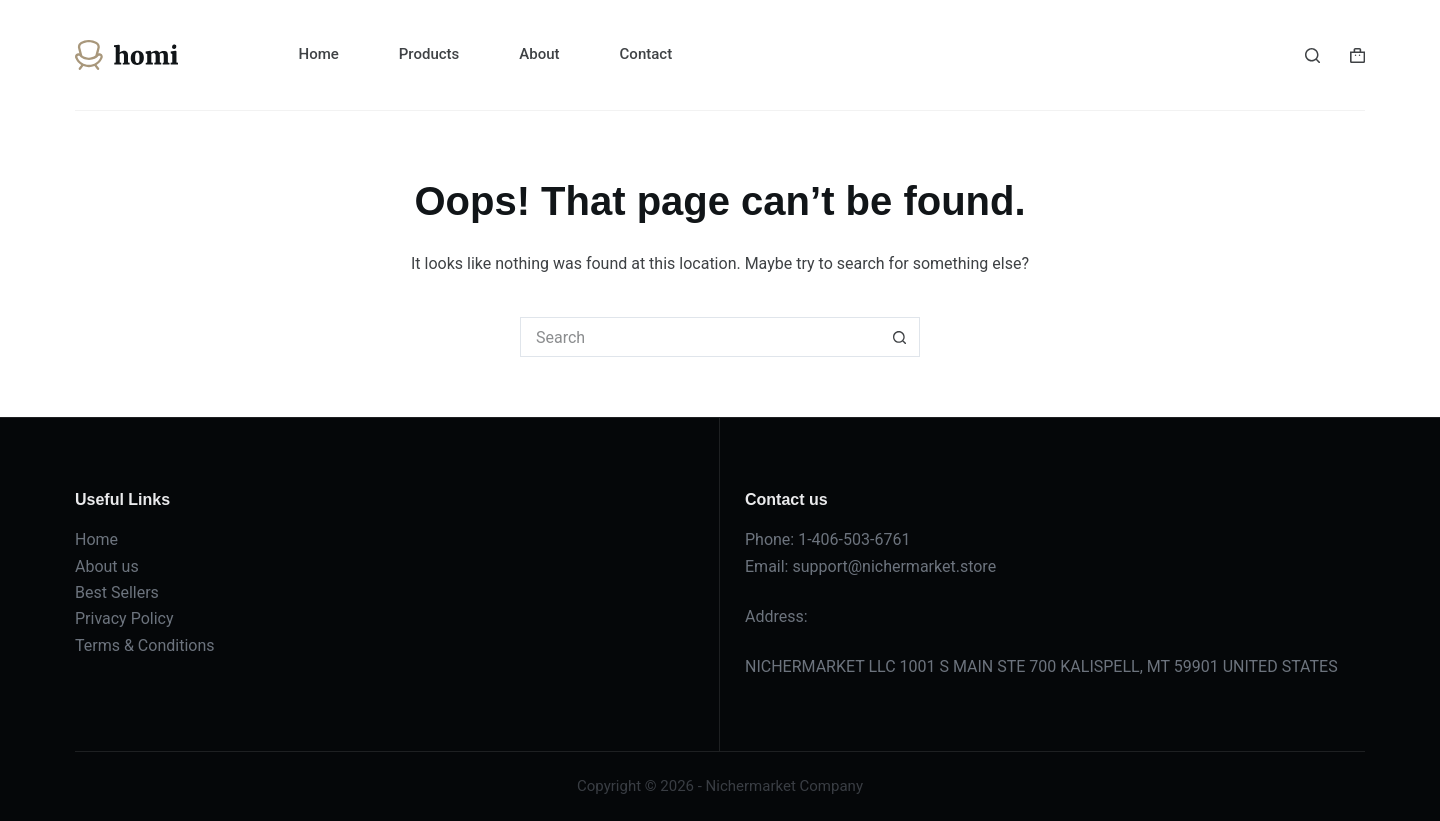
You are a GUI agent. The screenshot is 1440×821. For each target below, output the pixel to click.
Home (319, 54)
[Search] (1312, 55)
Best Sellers (117, 592)
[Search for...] (700, 337)
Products (429, 54)
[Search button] (900, 337)
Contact (646, 54)
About (539, 54)
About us (107, 566)
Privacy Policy (124, 618)
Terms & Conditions (145, 645)
